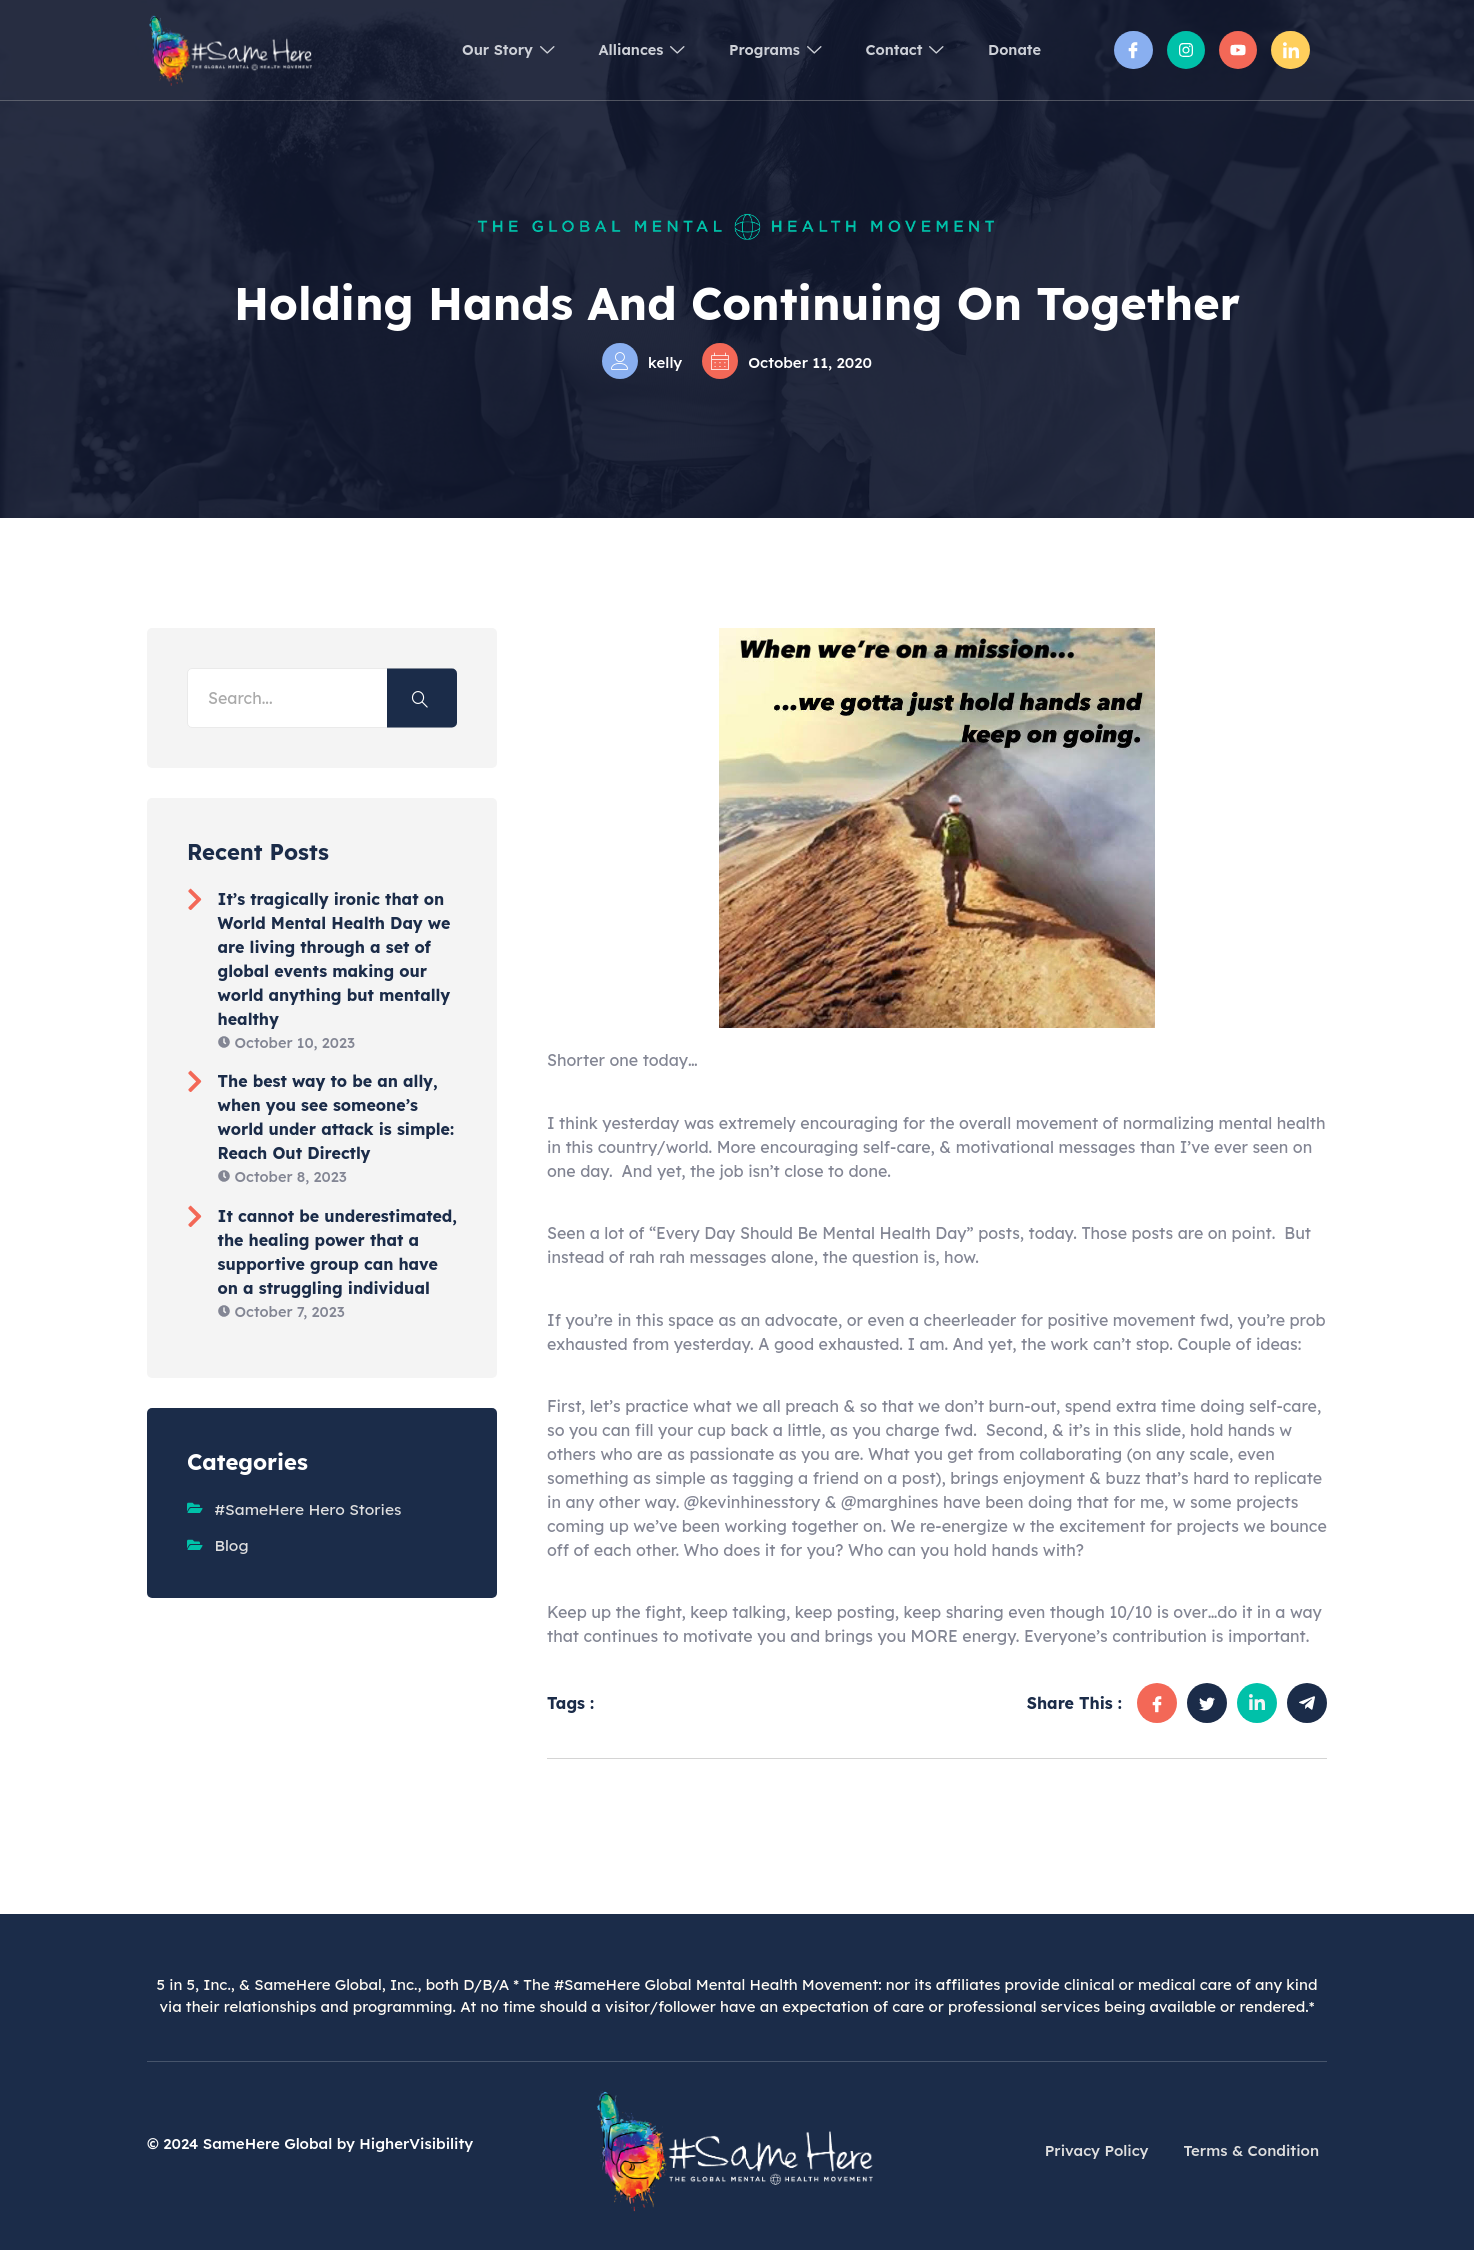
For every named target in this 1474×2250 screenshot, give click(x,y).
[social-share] (1157, 1703)
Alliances (613, 49)
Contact (893, 49)
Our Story (471, 49)
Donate (1011, 49)
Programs (755, 49)
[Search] (422, 698)
